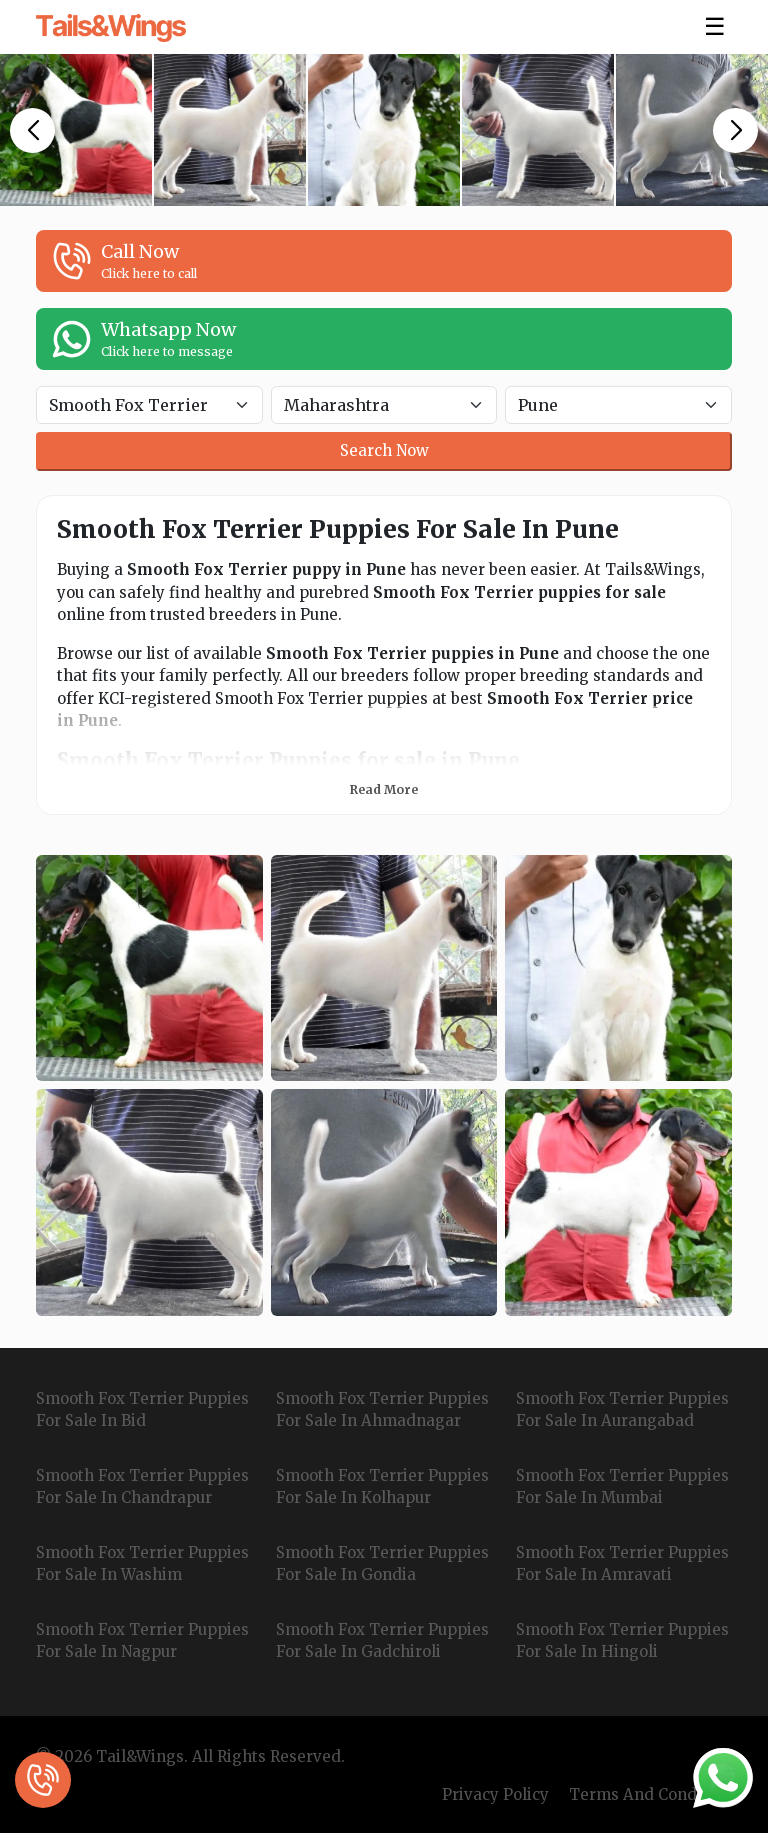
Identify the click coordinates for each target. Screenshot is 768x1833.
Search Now (384, 450)
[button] (32, 130)
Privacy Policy (495, 1794)
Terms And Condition (650, 1794)
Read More (384, 789)
